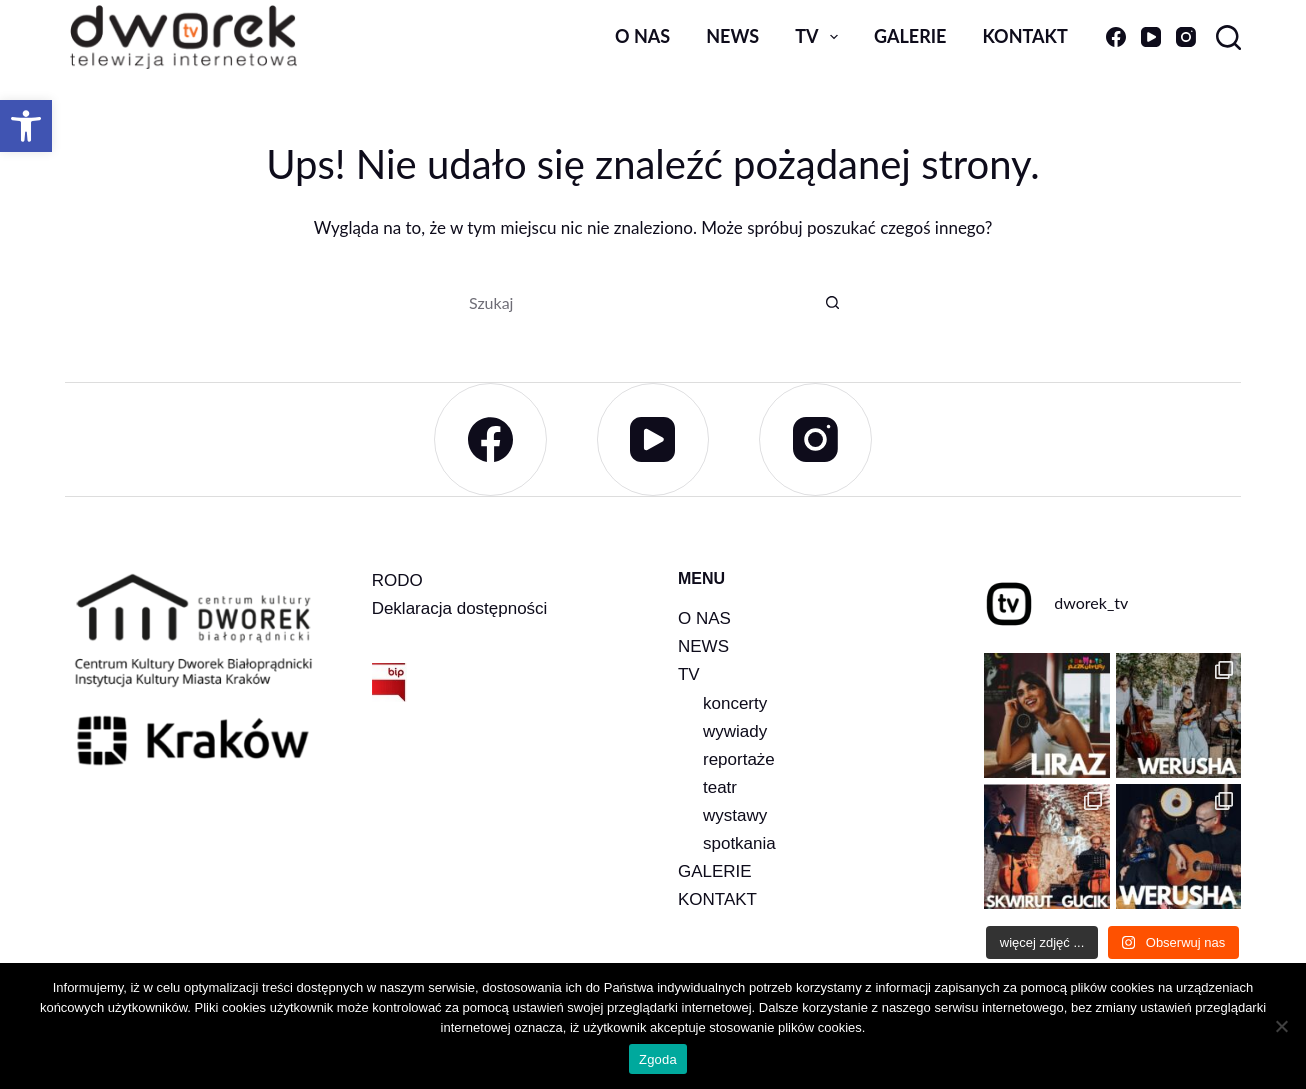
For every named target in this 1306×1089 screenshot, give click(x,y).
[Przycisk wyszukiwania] (833, 302)
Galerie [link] (910, 36)
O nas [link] (642, 36)
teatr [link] (720, 787)
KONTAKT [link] (717, 899)
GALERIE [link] (715, 871)
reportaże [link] (739, 759)
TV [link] (820, 37)
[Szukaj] (1228, 37)
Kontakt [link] (1024, 36)
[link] (26, 126)
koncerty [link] (735, 703)
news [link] (732, 36)
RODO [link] (397, 580)
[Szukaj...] (633, 302)
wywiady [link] (735, 731)
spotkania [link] (739, 843)
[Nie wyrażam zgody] (1281, 1026)
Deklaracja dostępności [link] (460, 608)
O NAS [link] (704, 618)
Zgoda (658, 1059)
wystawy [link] (735, 815)
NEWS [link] (703, 646)
